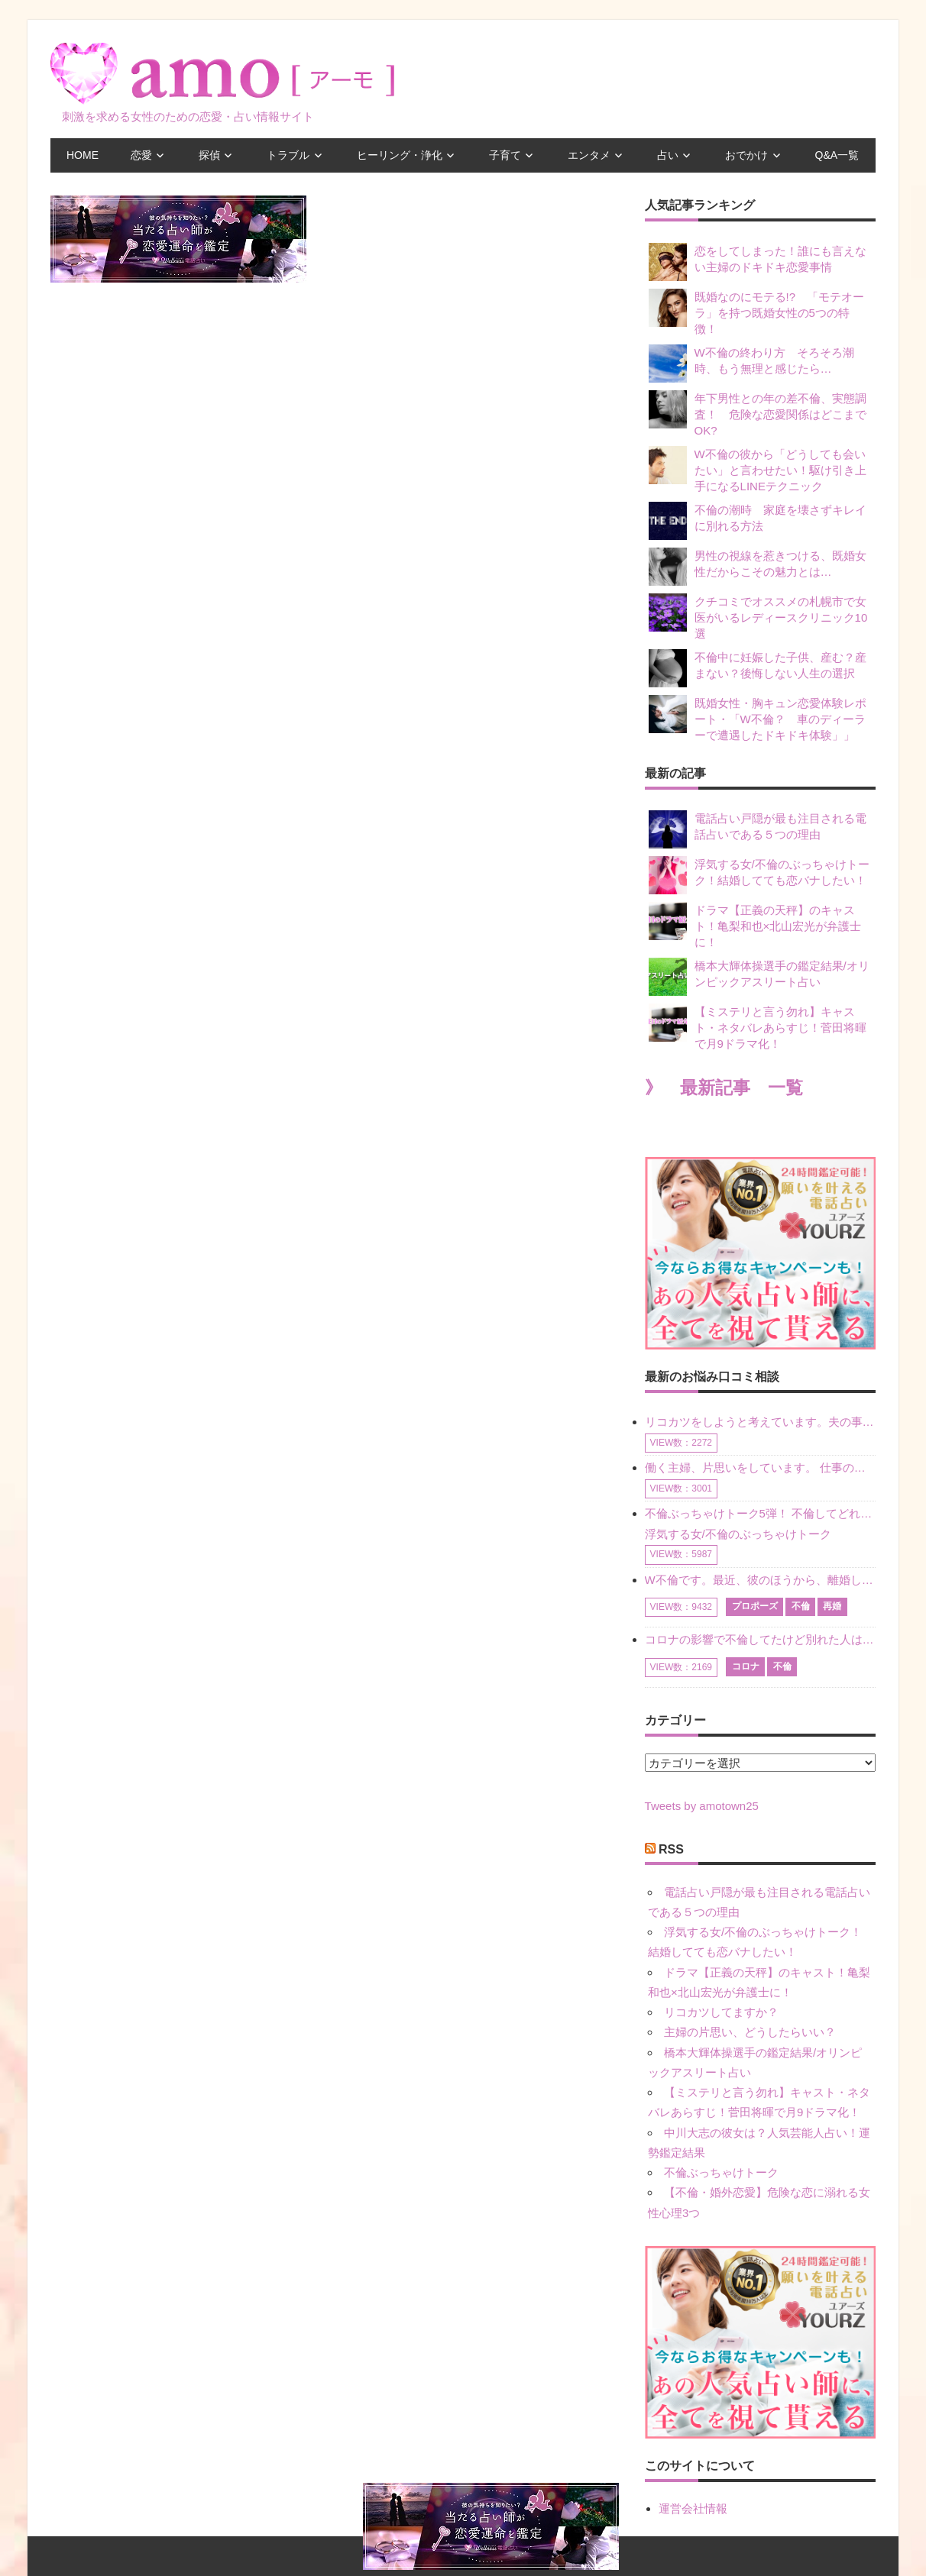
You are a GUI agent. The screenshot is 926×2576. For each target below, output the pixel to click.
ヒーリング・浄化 (399, 155)
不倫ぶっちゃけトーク (721, 2172)
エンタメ (589, 155)
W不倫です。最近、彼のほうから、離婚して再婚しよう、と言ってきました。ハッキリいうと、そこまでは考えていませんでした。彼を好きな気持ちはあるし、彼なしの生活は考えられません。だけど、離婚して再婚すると (760, 1579)
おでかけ (746, 155)
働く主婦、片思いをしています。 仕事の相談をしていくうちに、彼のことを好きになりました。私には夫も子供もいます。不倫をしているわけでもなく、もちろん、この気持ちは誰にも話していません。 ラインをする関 (760, 1467)
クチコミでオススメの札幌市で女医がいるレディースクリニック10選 (758, 616)
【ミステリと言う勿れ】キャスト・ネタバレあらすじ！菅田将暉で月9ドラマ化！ (757, 1027)
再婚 (832, 1606)
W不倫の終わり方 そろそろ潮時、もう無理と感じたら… (751, 363)
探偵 (209, 155)
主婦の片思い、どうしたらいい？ (750, 2031)
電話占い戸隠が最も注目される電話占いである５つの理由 (757, 829)
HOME (82, 155)
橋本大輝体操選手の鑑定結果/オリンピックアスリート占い (759, 977)
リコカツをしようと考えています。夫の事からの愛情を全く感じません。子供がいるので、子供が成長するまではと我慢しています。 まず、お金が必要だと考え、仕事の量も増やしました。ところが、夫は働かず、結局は (760, 1421)
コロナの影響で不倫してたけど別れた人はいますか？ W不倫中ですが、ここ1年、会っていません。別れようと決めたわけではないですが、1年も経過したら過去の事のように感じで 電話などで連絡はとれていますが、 (760, 1639)
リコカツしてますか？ (721, 2012)
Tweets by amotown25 (702, 1805)
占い (667, 155)
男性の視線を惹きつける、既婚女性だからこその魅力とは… (757, 567)
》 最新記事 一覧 (724, 1087)
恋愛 (141, 155)
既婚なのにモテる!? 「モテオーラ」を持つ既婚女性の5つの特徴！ (757, 312)
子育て (505, 155)
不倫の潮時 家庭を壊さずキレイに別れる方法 (757, 521)
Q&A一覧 (837, 155)
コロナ (745, 1666)
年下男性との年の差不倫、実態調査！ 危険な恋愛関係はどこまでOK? (757, 413)
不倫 (801, 1606)
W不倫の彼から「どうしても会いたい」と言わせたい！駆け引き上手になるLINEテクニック (757, 469)
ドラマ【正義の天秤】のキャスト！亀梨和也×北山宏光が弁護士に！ (755, 925)
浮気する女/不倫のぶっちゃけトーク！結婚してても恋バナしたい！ (759, 875)
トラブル (288, 155)
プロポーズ (755, 1606)
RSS (671, 1849)
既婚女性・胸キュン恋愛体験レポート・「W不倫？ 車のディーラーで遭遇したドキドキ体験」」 (757, 718)
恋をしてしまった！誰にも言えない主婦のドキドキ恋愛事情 (757, 262)
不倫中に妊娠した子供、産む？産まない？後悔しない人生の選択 (757, 668)
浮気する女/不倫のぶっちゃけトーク (738, 1533)
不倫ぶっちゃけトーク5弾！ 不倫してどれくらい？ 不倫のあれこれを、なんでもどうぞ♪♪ (760, 1513)
